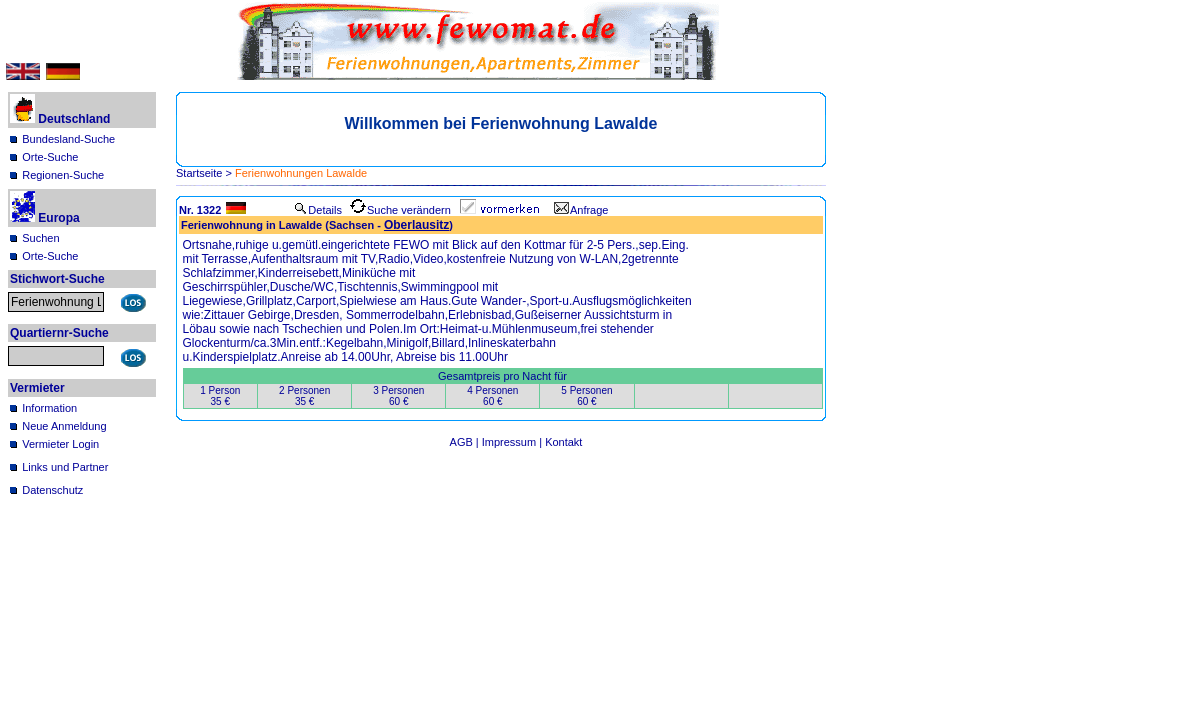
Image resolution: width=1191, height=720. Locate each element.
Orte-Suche (50, 157)
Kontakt (563, 442)
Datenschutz (52, 490)
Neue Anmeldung (64, 426)
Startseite (199, 173)
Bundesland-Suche (68, 139)
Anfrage (581, 210)
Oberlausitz (416, 225)
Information (49, 408)
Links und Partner (65, 467)
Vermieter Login (60, 444)
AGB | (466, 442)
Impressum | (513, 442)
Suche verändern (400, 210)
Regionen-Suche (63, 175)
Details (318, 210)
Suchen (40, 238)
